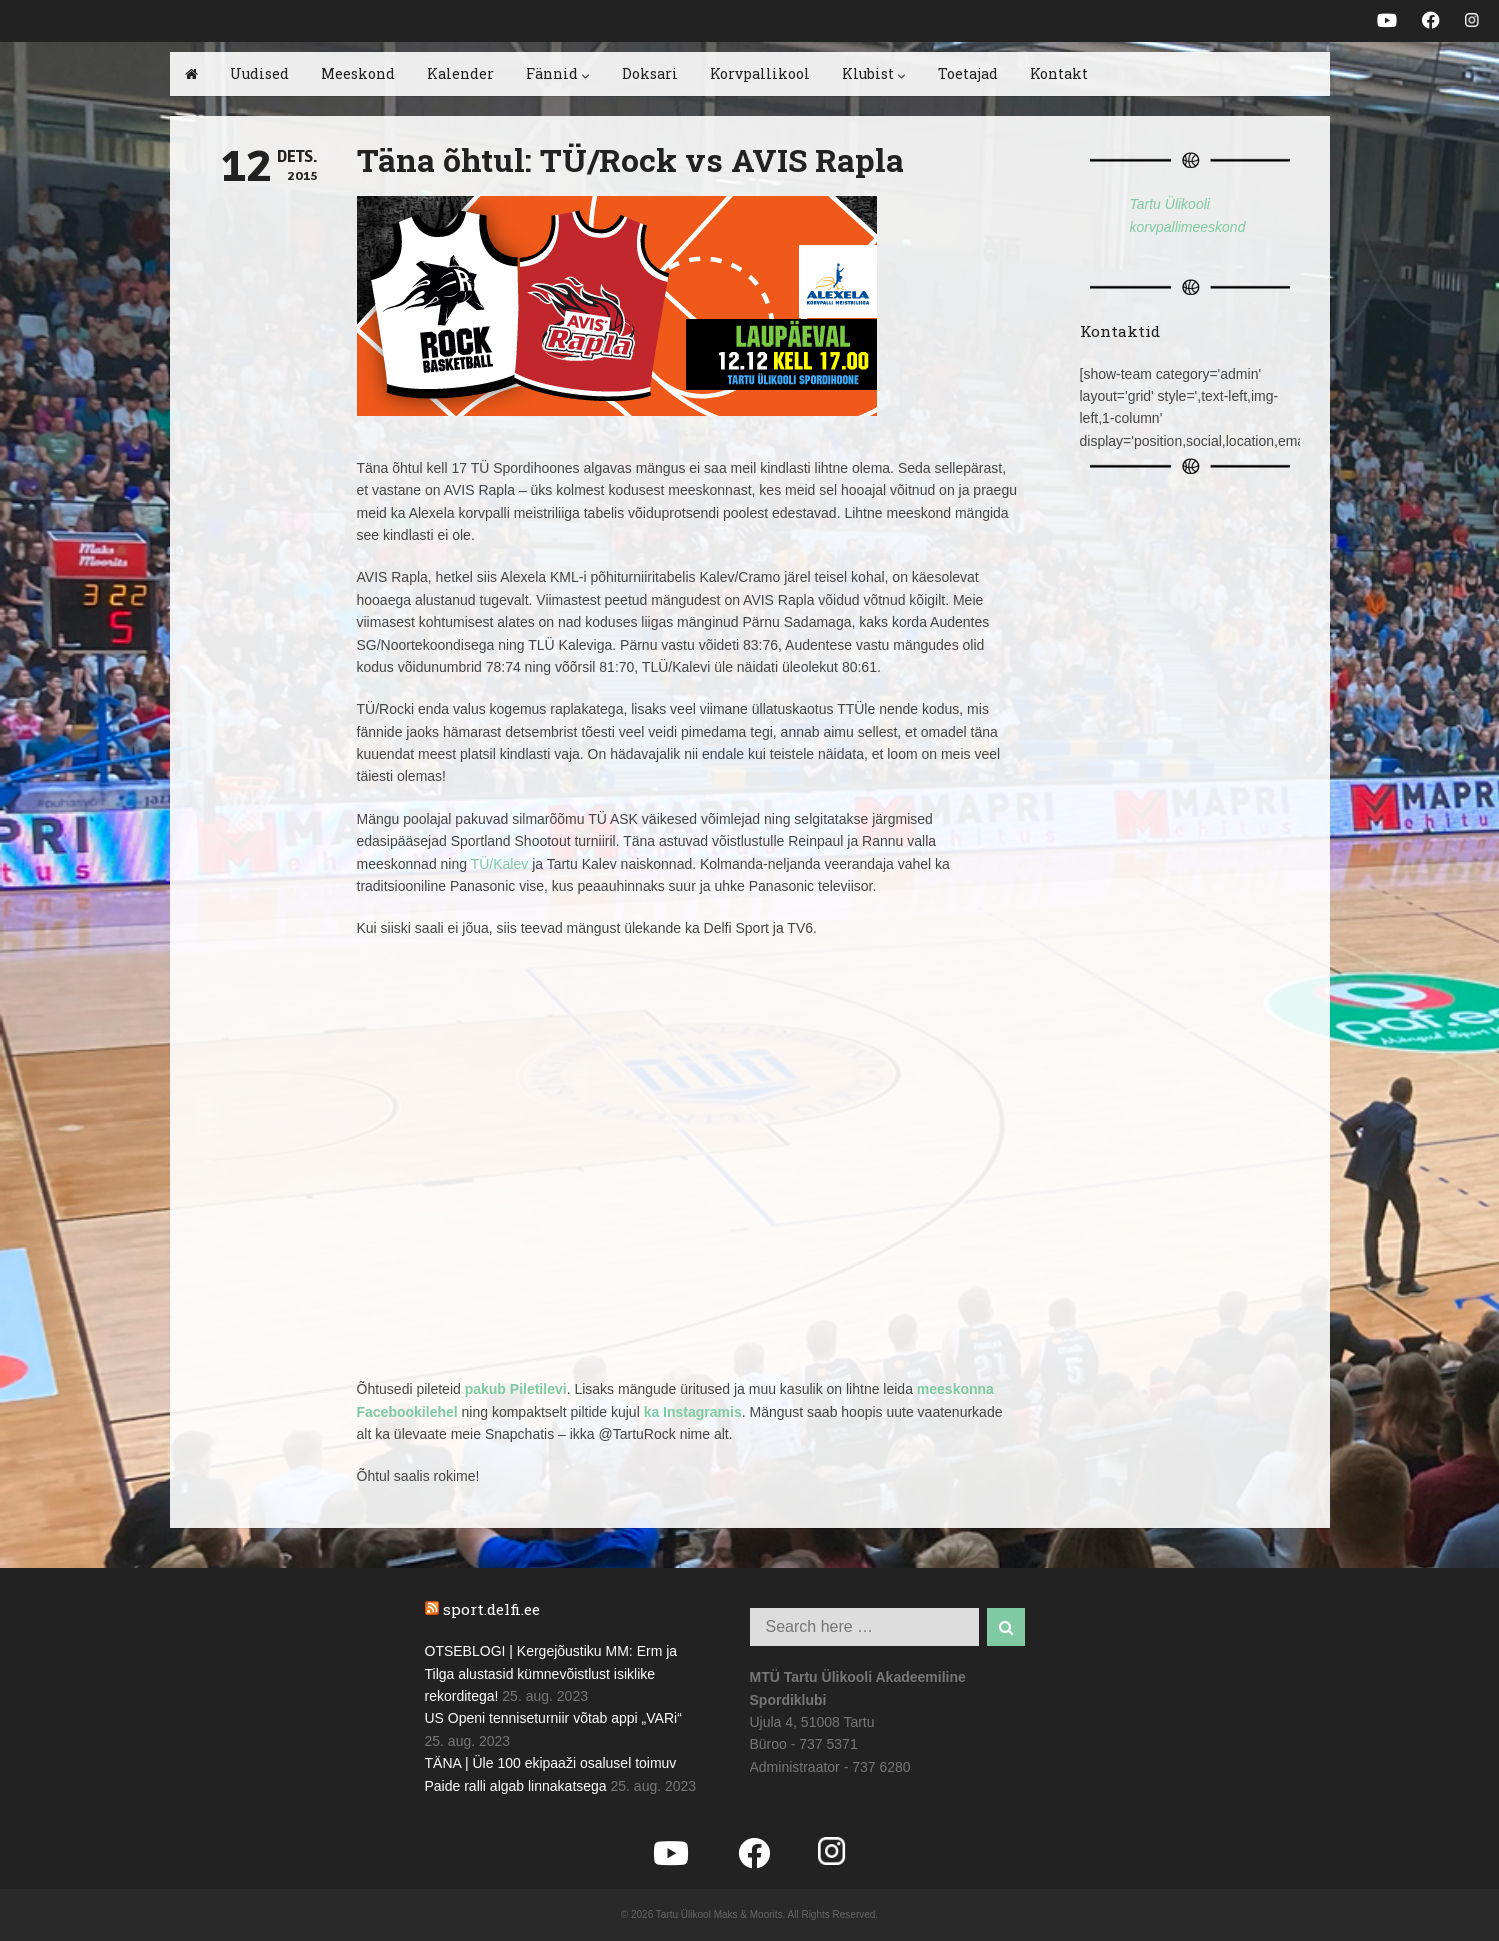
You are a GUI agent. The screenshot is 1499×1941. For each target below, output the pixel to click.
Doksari (650, 73)
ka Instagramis (693, 1412)
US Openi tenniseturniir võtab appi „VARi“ (553, 1718)
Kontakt (1059, 73)
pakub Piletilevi (516, 1389)
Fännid (558, 73)
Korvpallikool (760, 73)
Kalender (460, 73)
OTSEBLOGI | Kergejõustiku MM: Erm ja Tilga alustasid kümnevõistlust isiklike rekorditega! (551, 1673)
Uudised (259, 73)
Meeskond (358, 73)
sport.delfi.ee (491, 1609)
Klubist (874, 73)
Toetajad (968, 73)
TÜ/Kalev (500, 864)
